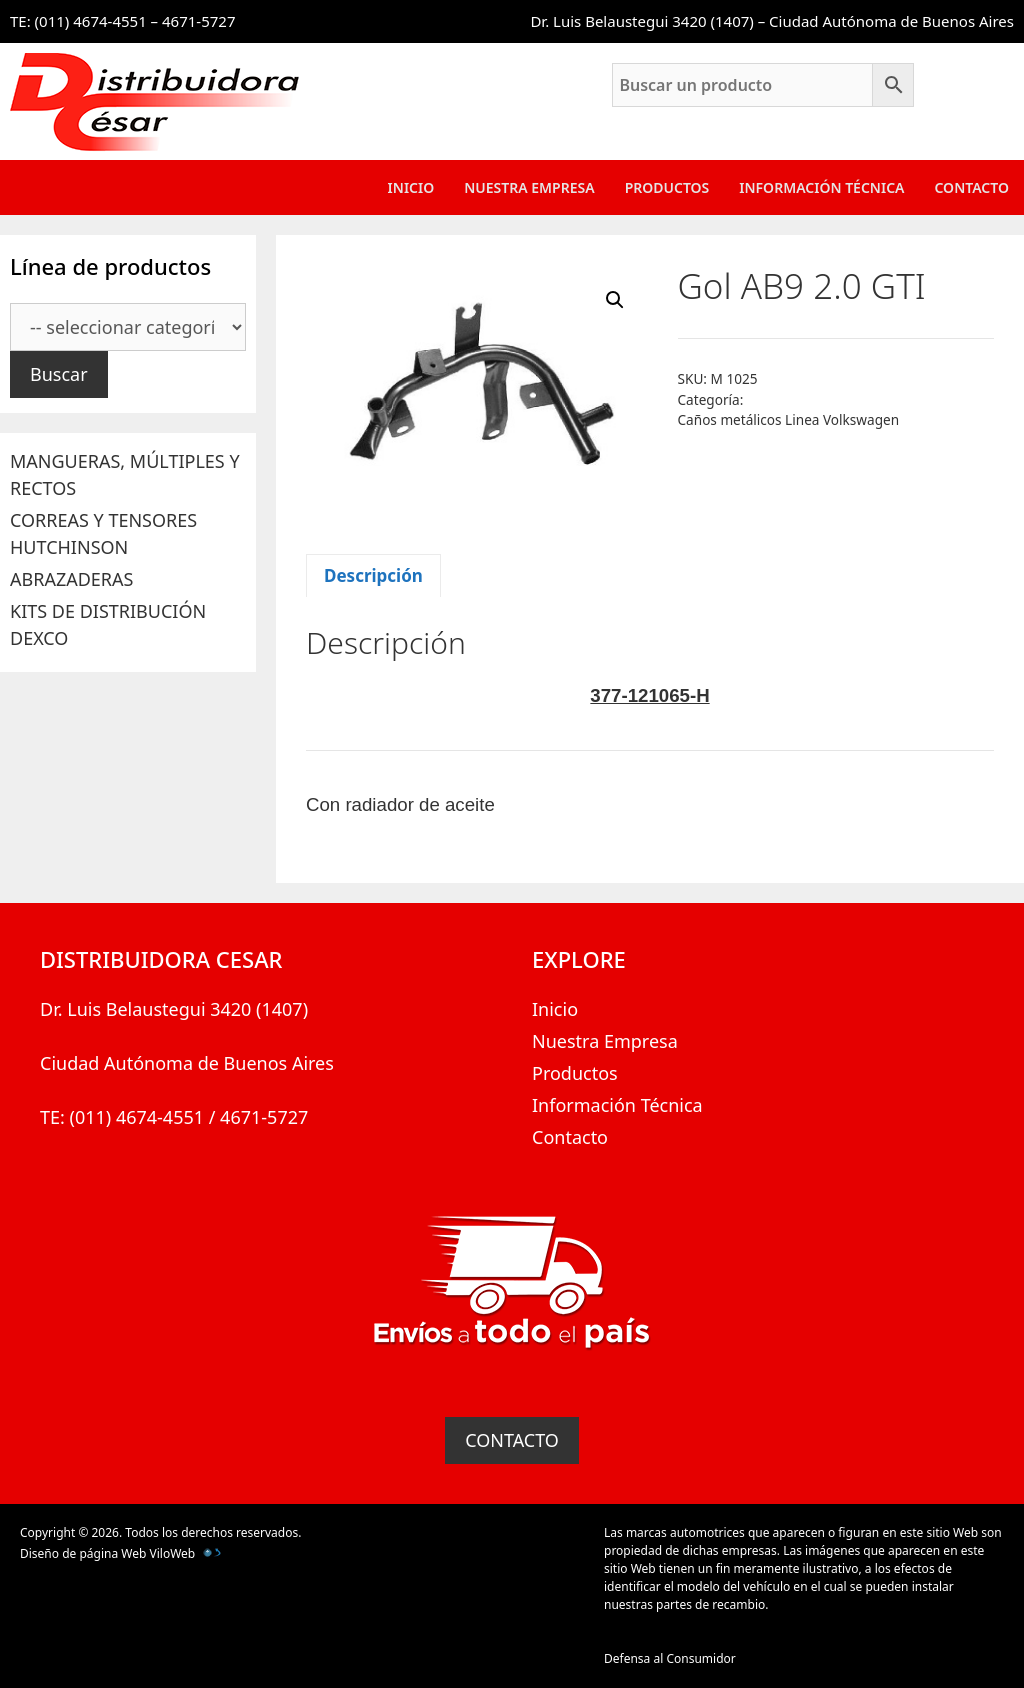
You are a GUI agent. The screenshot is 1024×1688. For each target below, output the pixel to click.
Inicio (411, 187)
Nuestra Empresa (529, 187)
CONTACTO (512, 1440)
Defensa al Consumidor (670, 1658)
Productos (667, 187)
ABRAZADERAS (71, 579)
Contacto (971, 187)
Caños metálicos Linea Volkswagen (789, 419)
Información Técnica (821, 187)
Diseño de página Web (83, 1553)
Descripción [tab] (373, 575)
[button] (615, 300)
